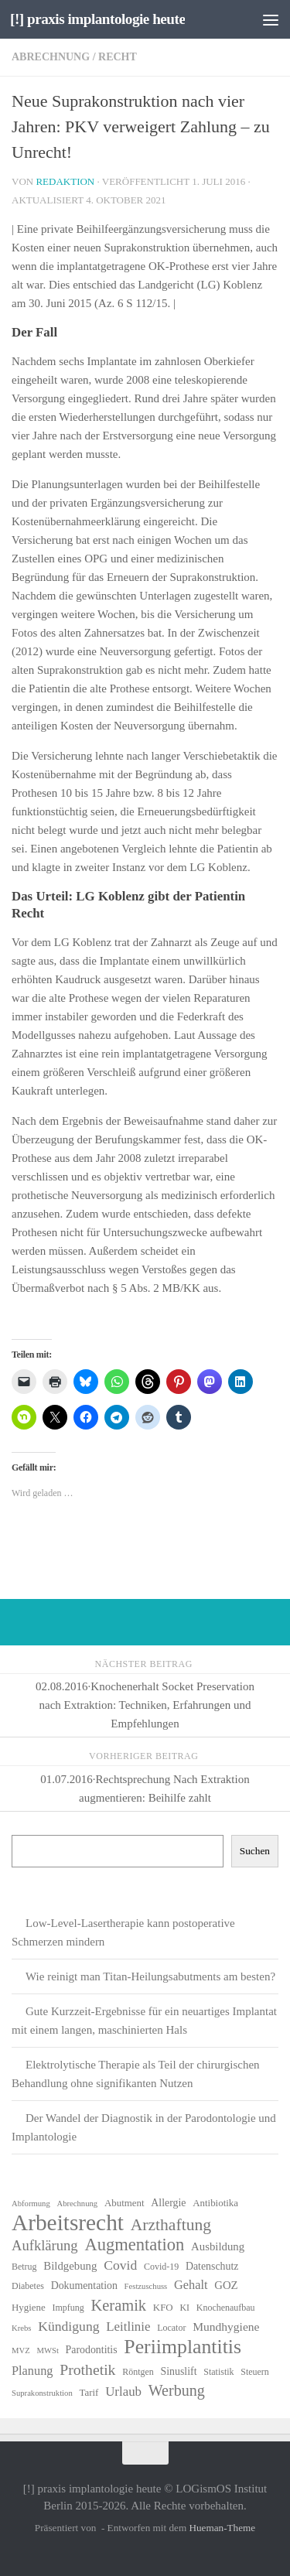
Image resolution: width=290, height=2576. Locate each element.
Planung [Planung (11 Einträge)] (32, 2370)
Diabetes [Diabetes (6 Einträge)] (28, 2285)
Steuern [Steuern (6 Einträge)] (255, 2371)
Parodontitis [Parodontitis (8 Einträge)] (92, 2350)
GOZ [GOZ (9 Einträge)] (225, 2285)
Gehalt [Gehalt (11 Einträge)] (190, 2284)
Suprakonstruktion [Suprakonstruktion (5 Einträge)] (42, 2393)
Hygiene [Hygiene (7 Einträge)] (29, 2307)
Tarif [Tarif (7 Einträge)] (89, 2392)
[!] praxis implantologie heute (97, 19)
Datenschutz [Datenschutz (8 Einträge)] (212, 2266)
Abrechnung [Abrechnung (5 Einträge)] (76, 2203)
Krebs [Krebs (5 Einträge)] (21, 2328)
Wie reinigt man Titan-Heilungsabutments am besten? (150, 1976)
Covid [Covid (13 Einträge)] (120, 2265)
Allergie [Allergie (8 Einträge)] (168, 2203)
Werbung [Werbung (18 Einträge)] (176, 2390)
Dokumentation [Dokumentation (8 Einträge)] (84, 2285)
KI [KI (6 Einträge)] (184, 2307)
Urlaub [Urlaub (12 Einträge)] (123, 2391)
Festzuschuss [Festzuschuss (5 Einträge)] (146, 2286)
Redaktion (65, 181)
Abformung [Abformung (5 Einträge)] (31, 2203)
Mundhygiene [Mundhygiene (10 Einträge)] (226, 2326)
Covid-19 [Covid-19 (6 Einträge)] (161, 2266)
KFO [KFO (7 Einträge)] (163, 2307)
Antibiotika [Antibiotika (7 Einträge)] (215, 2203)
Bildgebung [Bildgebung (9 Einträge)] (70, 2266)
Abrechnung (51, 57)
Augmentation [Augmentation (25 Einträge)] (134, 2245)
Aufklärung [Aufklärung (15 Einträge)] (45, 2245)
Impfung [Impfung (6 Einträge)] (68, 2307)
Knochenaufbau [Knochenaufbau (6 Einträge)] (225, 2307)
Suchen (255, 1851)
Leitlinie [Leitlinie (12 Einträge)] (128, 2326)
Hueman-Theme (222, 2527)
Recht (117, 57)
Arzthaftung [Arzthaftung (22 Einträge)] (171, 2225)
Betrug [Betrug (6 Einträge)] (24, 2266)
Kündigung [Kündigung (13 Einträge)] (68, 2326)
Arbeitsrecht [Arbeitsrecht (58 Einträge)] (68, 2222)
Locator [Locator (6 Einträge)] (171, 2327)
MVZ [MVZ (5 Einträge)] (21, 2350)
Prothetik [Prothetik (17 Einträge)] (87, 2369)
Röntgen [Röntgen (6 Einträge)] (138, 2371)
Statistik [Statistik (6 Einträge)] (218, 2371)
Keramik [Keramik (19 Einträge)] (118, 2305)
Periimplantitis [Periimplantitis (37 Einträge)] (182, 2347)
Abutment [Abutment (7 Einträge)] (124, 2203)
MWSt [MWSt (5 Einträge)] (47, 2350)
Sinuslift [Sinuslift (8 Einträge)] (179, 2371)
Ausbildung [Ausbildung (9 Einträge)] (217, 2246)
